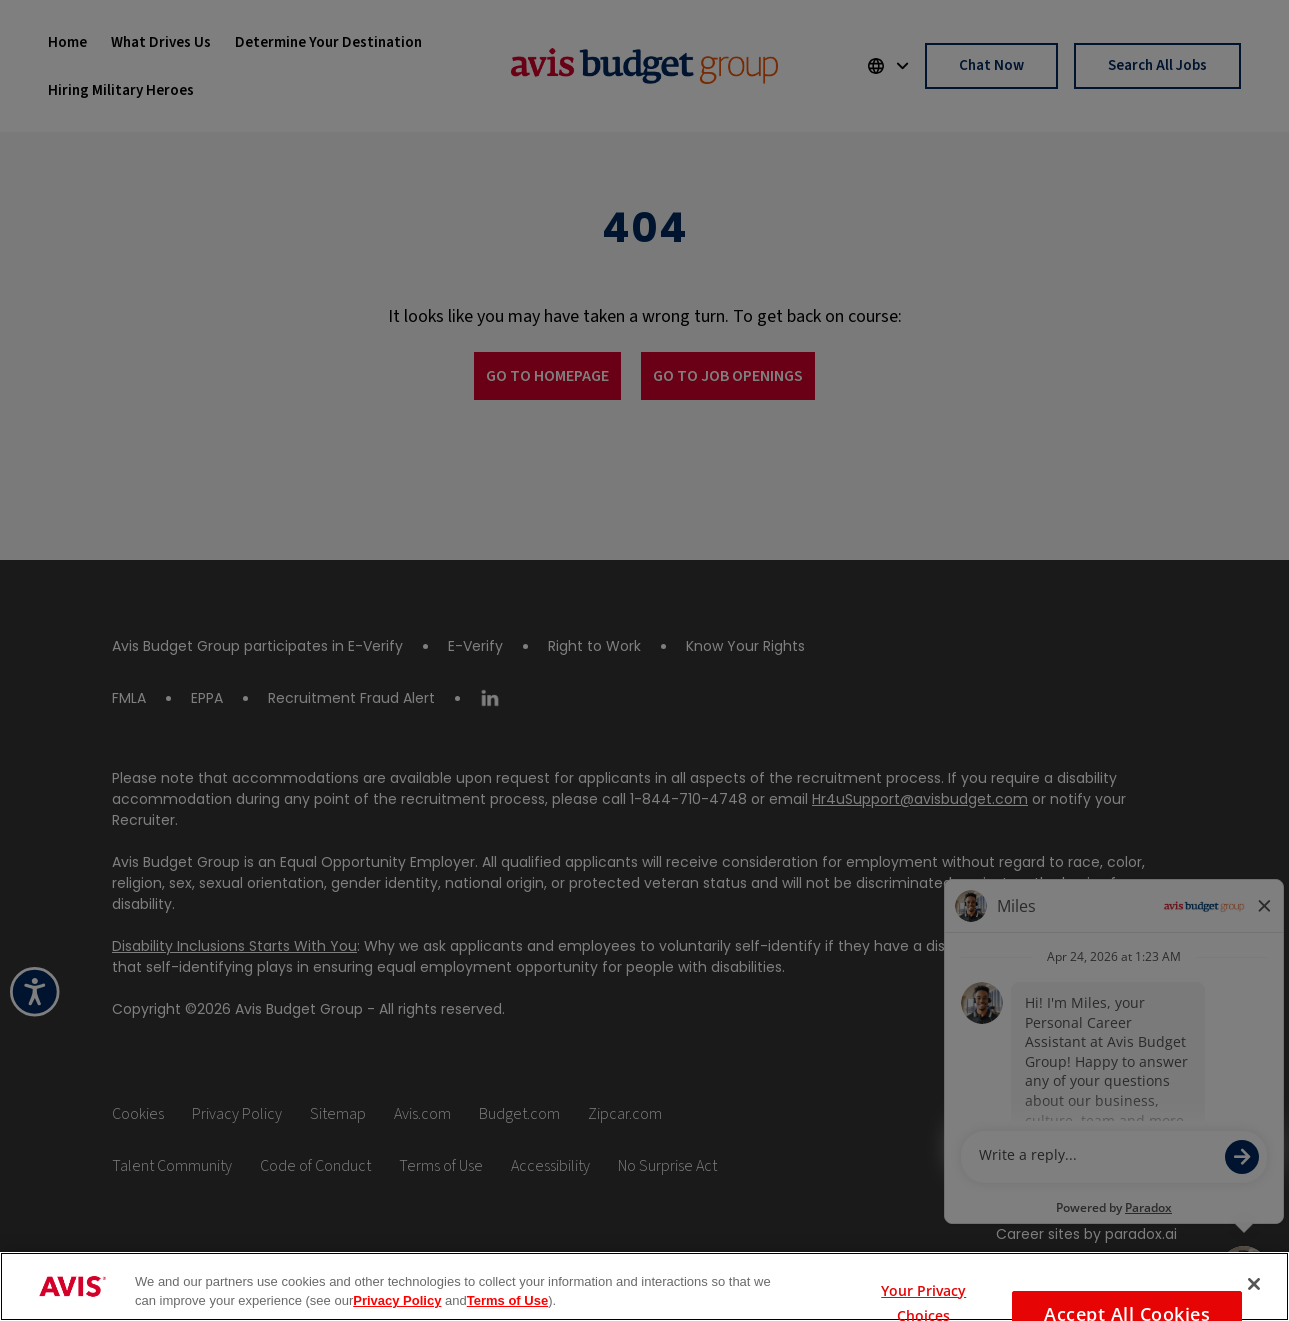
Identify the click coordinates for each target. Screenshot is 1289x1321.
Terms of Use (507, 1300)
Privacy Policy (397, 1300)
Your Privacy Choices (923, 1286)
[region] (644, 1286)
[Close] (1254, 1284)
